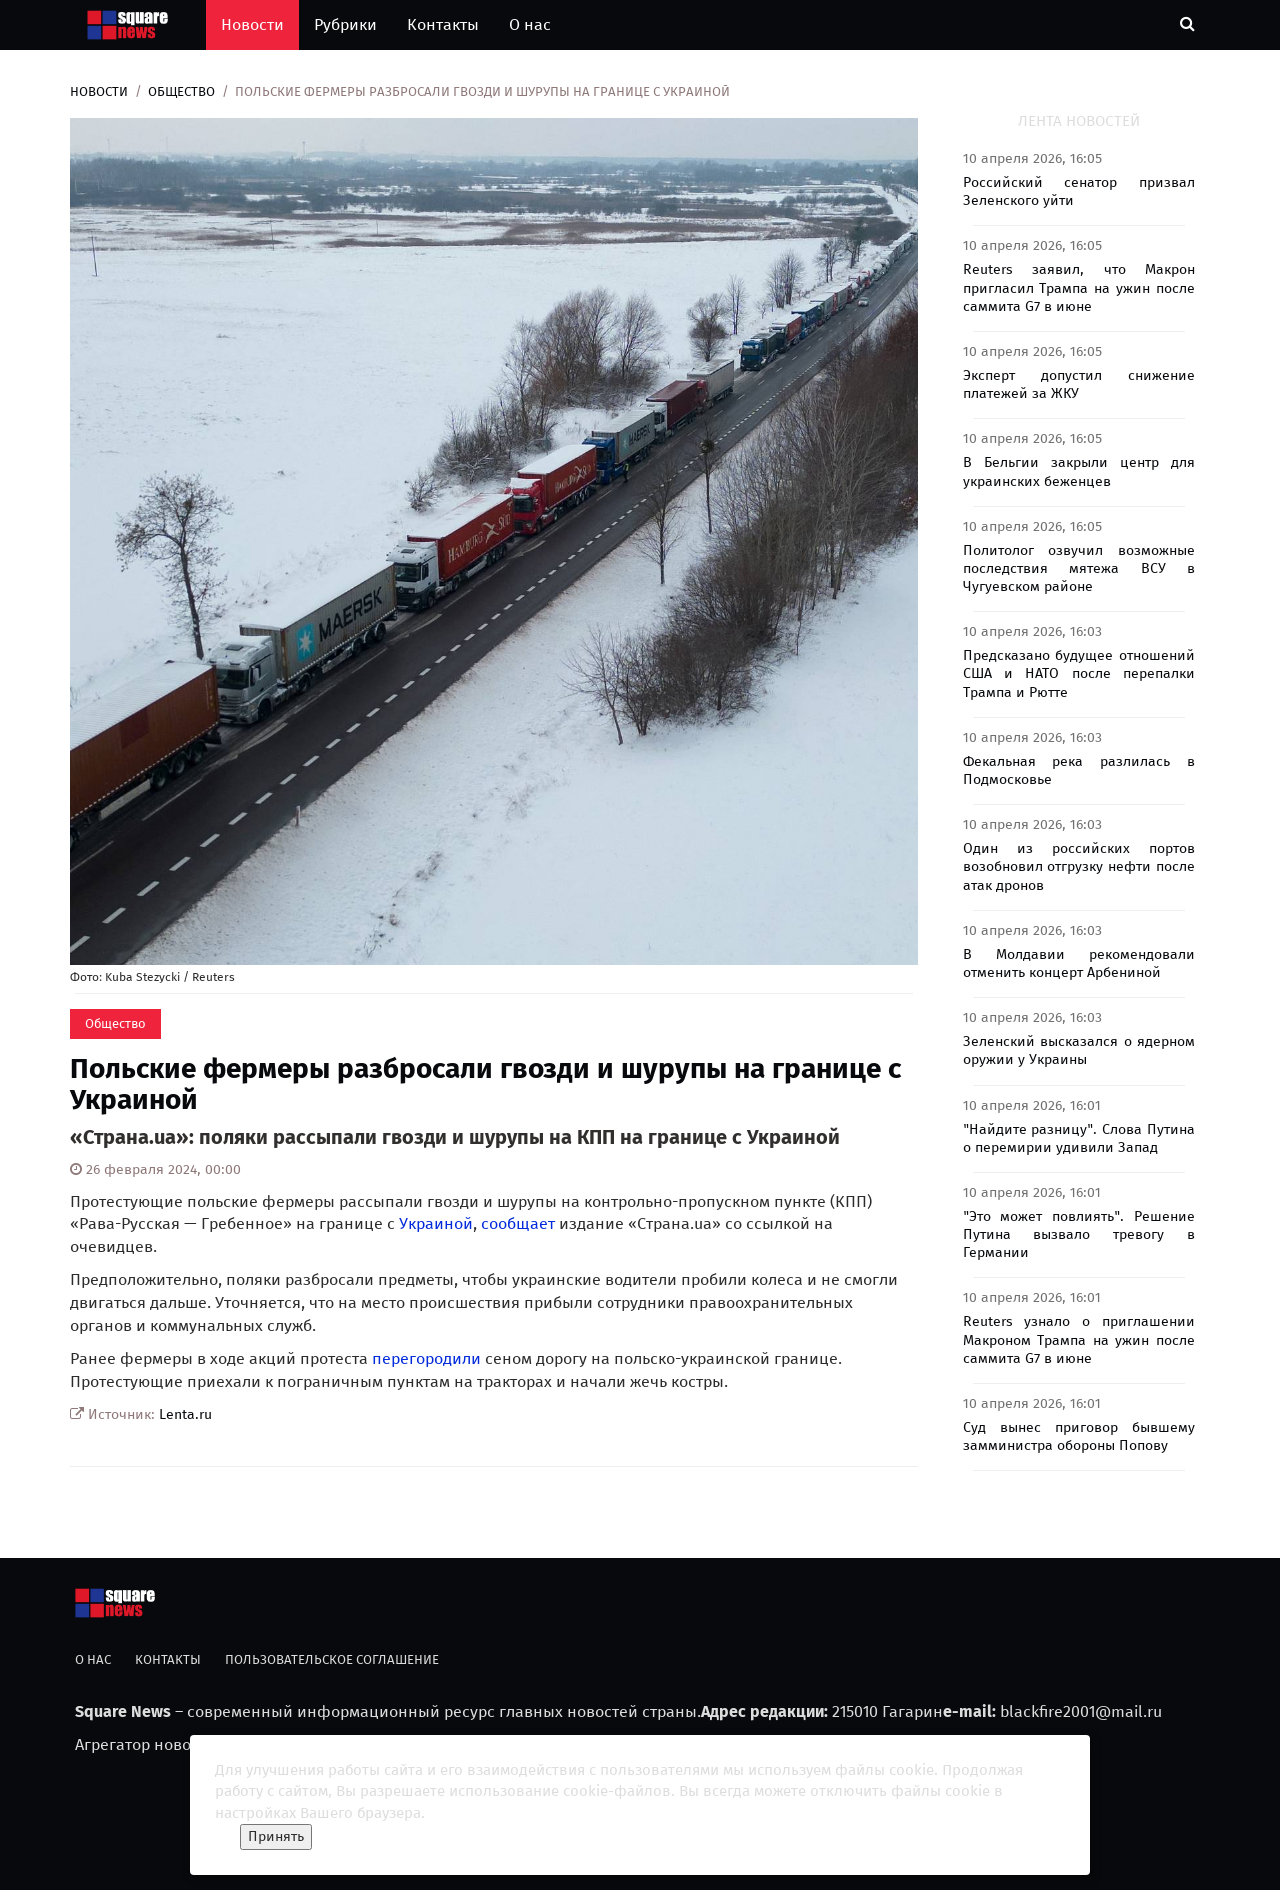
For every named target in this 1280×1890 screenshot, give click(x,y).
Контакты (443, 24)
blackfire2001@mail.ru (1081, 1711)
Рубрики (345, 24)
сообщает (518, 1223)
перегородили (426, 1358)
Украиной (436, 1223)
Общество (181, 91)
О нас (530, 24)
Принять (276, 1836)
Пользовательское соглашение (332, 1659)
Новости (252, 24)
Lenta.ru (185, 1414)
